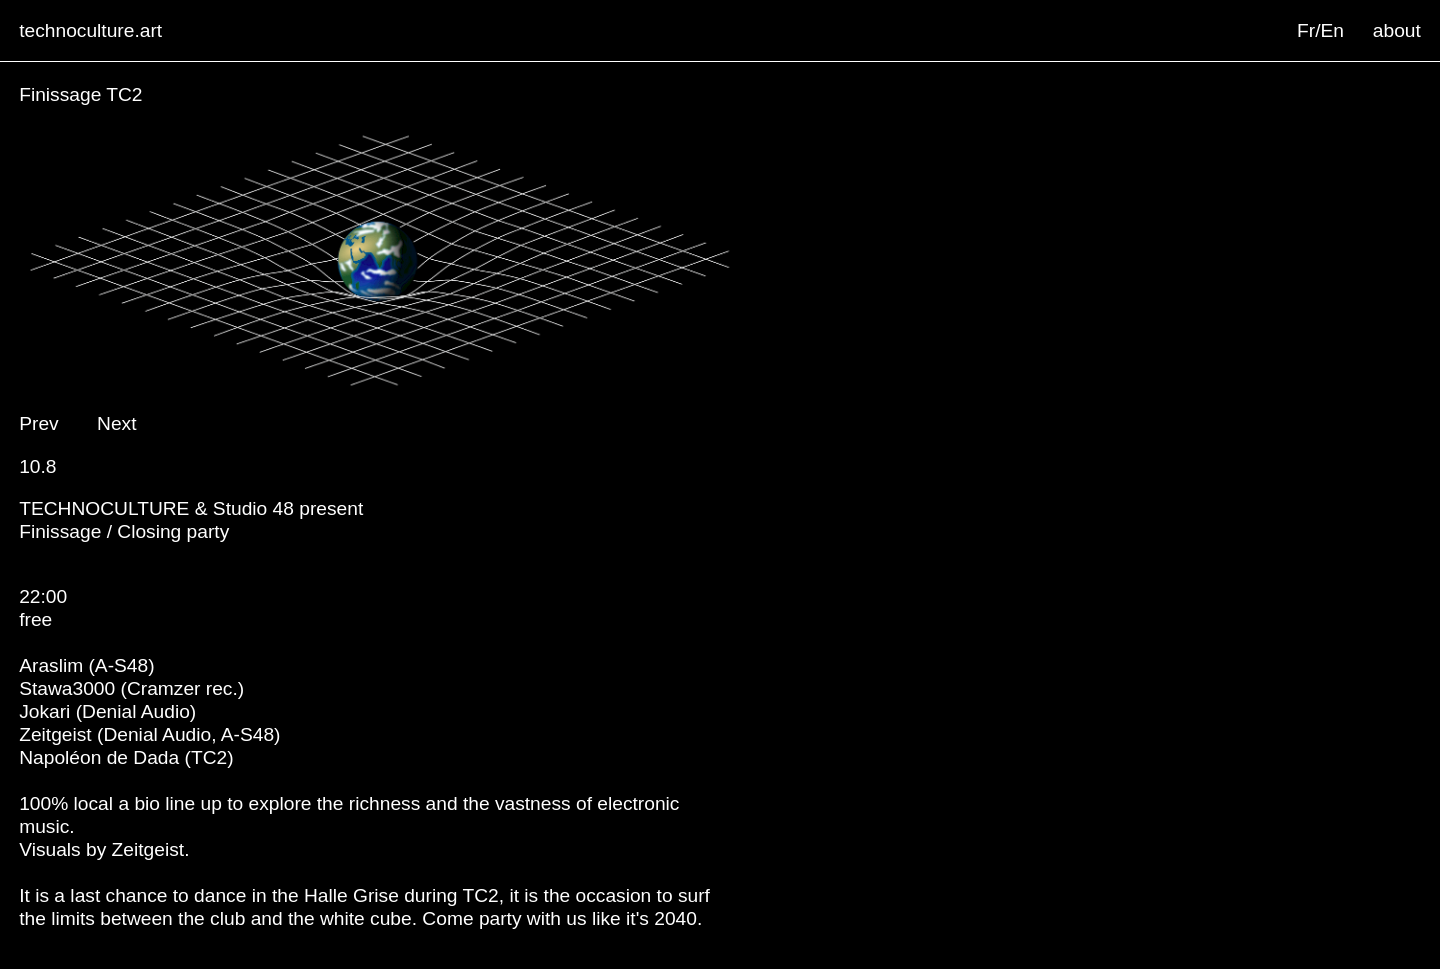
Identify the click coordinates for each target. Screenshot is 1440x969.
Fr (1306, 30)
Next (116, 423)
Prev (38, 423)
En (1332, 30)
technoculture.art (90, 30)
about (1397, 30)
